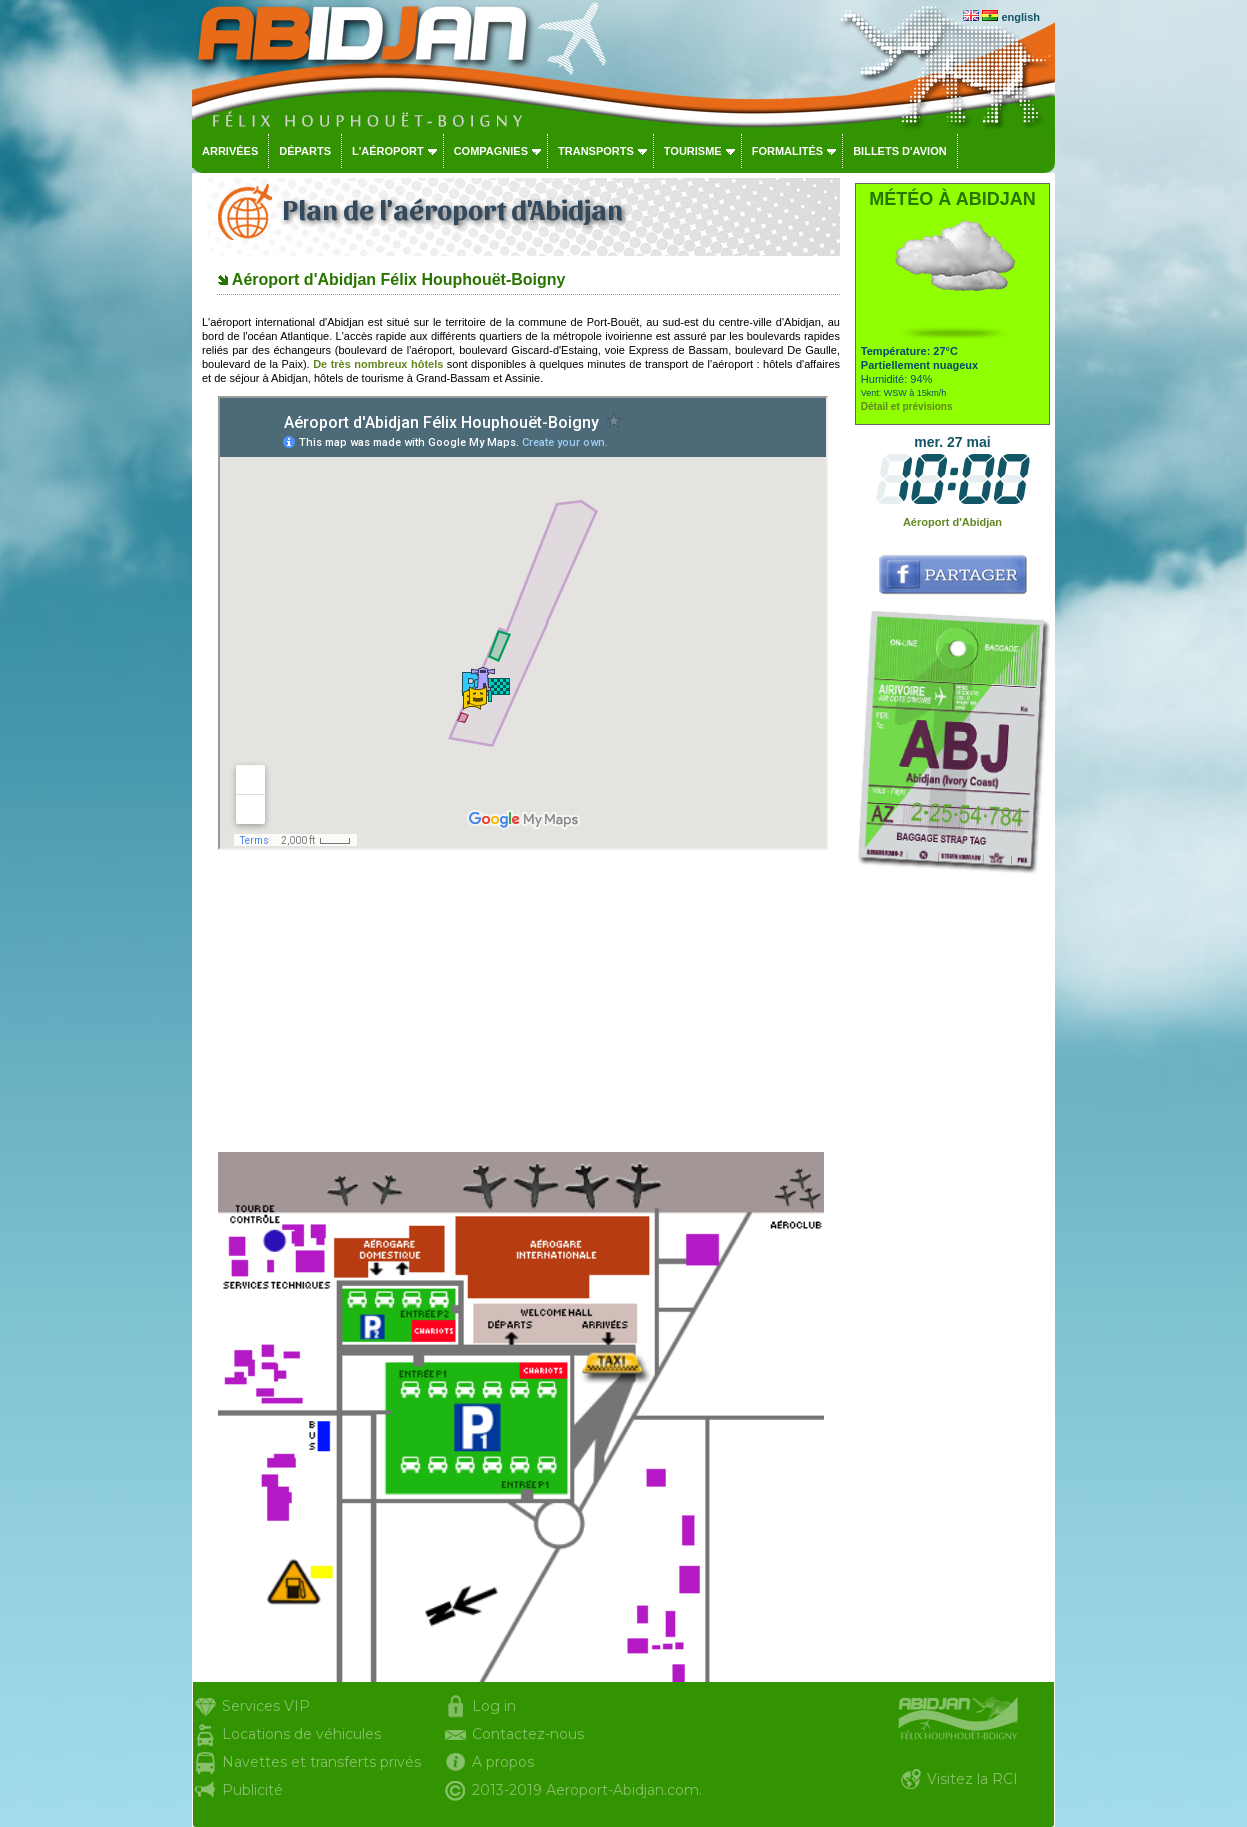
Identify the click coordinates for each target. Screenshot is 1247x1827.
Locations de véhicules (301, 1734)
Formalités (788, 151)
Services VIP (266, 1706)
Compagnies (491, 151)
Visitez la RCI (972, 1779)
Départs (305, 151)
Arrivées (230, 151)
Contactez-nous (528, 1734)
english (1020, 17)
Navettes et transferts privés (321, 1762)
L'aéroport (388, 151)
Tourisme (693, 151)
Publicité (252, 1790)
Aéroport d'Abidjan (952, 522)
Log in (494, 1706)
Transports (596, 151)
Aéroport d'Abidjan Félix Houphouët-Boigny (399, 279)
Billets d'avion (899, 151)
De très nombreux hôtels (378, 364)
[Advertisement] (521, 1001)
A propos (503, 1762)
